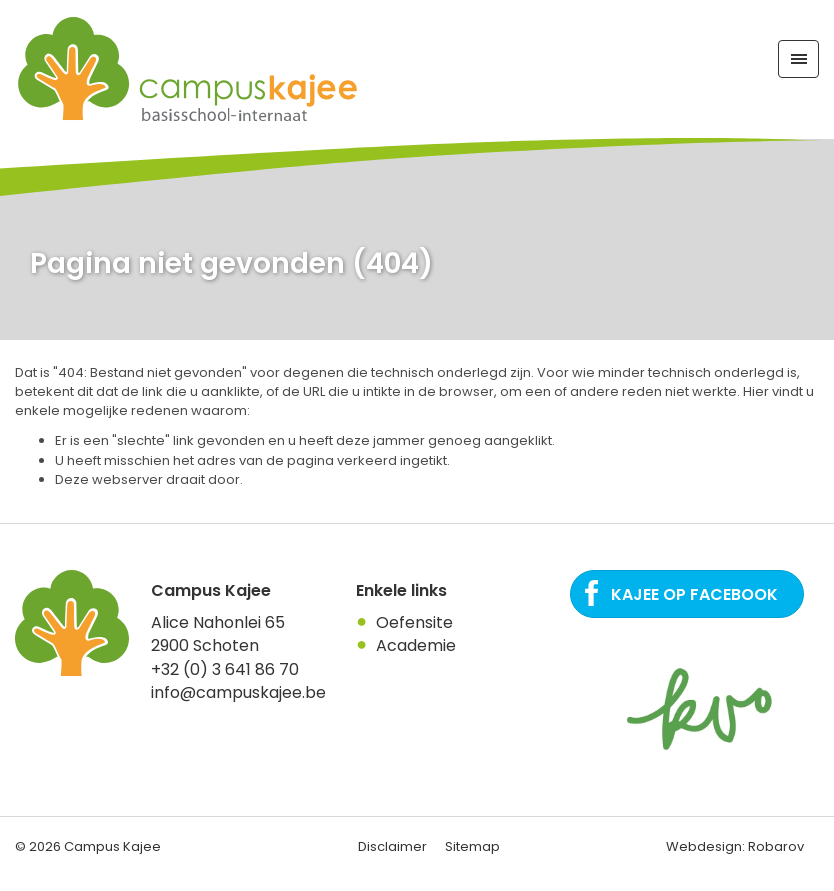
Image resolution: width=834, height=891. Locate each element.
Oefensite (414, 622)
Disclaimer (392, 846)
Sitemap (472, 846)
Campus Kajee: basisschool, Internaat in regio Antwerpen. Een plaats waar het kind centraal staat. (189, 69)
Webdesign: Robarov (735, 846)
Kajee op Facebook (694, 594)
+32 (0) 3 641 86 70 (225, 669)
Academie (416, 645)
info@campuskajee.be (238, 692)
